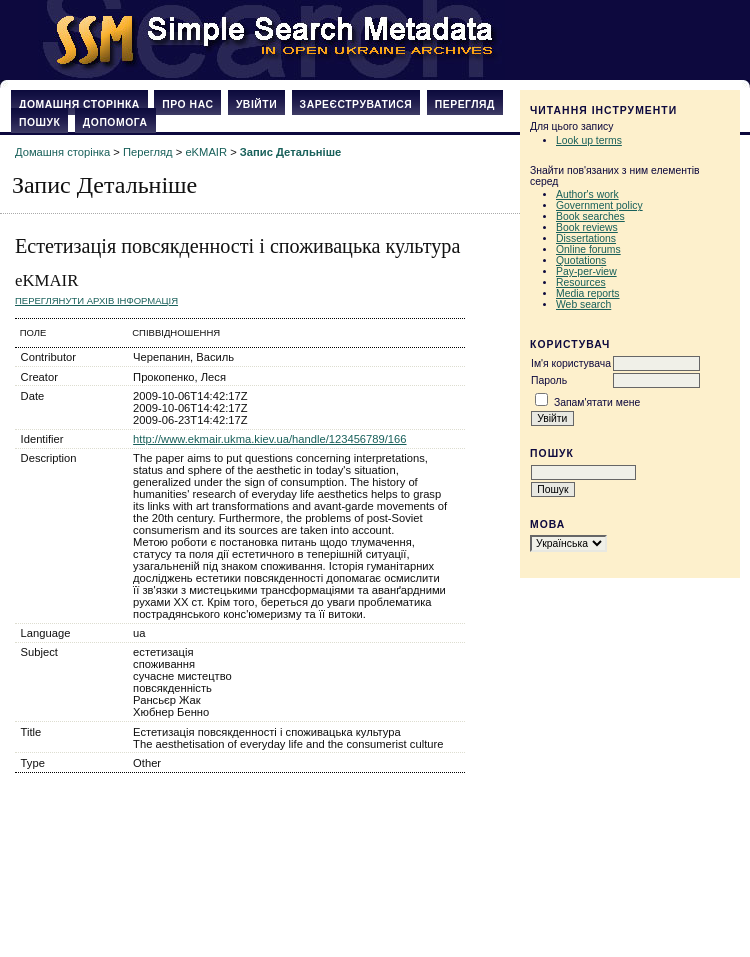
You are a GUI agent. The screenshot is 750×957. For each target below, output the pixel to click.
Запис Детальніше (290, 152)
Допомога (115, 122)
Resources (581, 282)
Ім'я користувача (571, 363)
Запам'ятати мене (597, 402)
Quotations (581, 260)
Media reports (588, 293)
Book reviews (587, 227)
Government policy (599, 205)
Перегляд (465, 104)
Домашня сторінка (79, 104)
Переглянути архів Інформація (96, 300)
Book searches (590, 216)
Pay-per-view (586, 271)
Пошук (39, 122)
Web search (583, 304)
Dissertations (586, 238)
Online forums (588, 249)
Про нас (187, 104)
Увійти (256, 104)
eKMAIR (206, 152)
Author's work (587, 194)
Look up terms (589, 140)
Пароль (549, 380)
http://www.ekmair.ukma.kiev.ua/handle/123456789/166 (269, 439)
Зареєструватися (356, 104)
